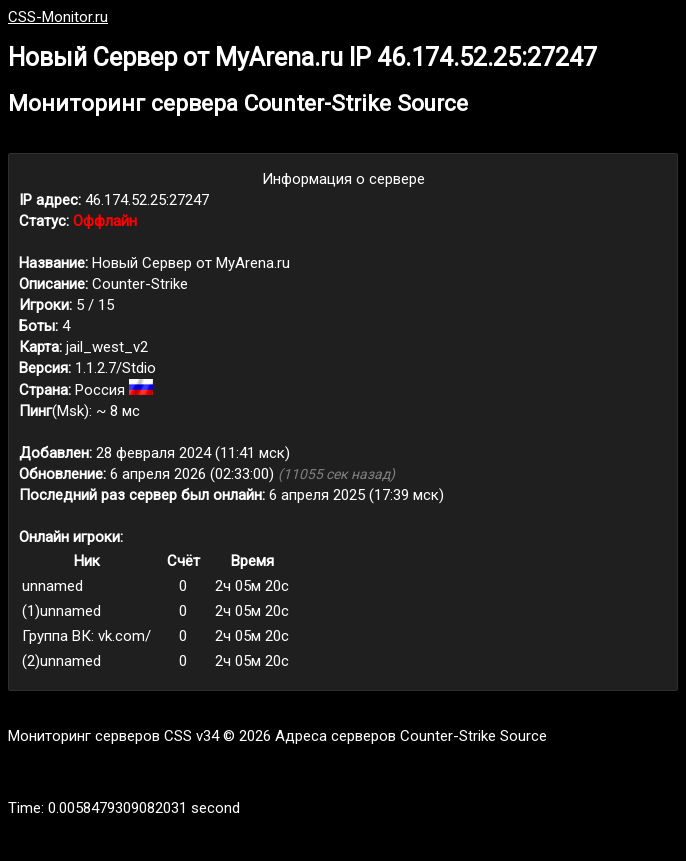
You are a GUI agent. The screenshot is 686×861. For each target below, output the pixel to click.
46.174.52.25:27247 (147, 200)
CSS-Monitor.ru (58, 17)
